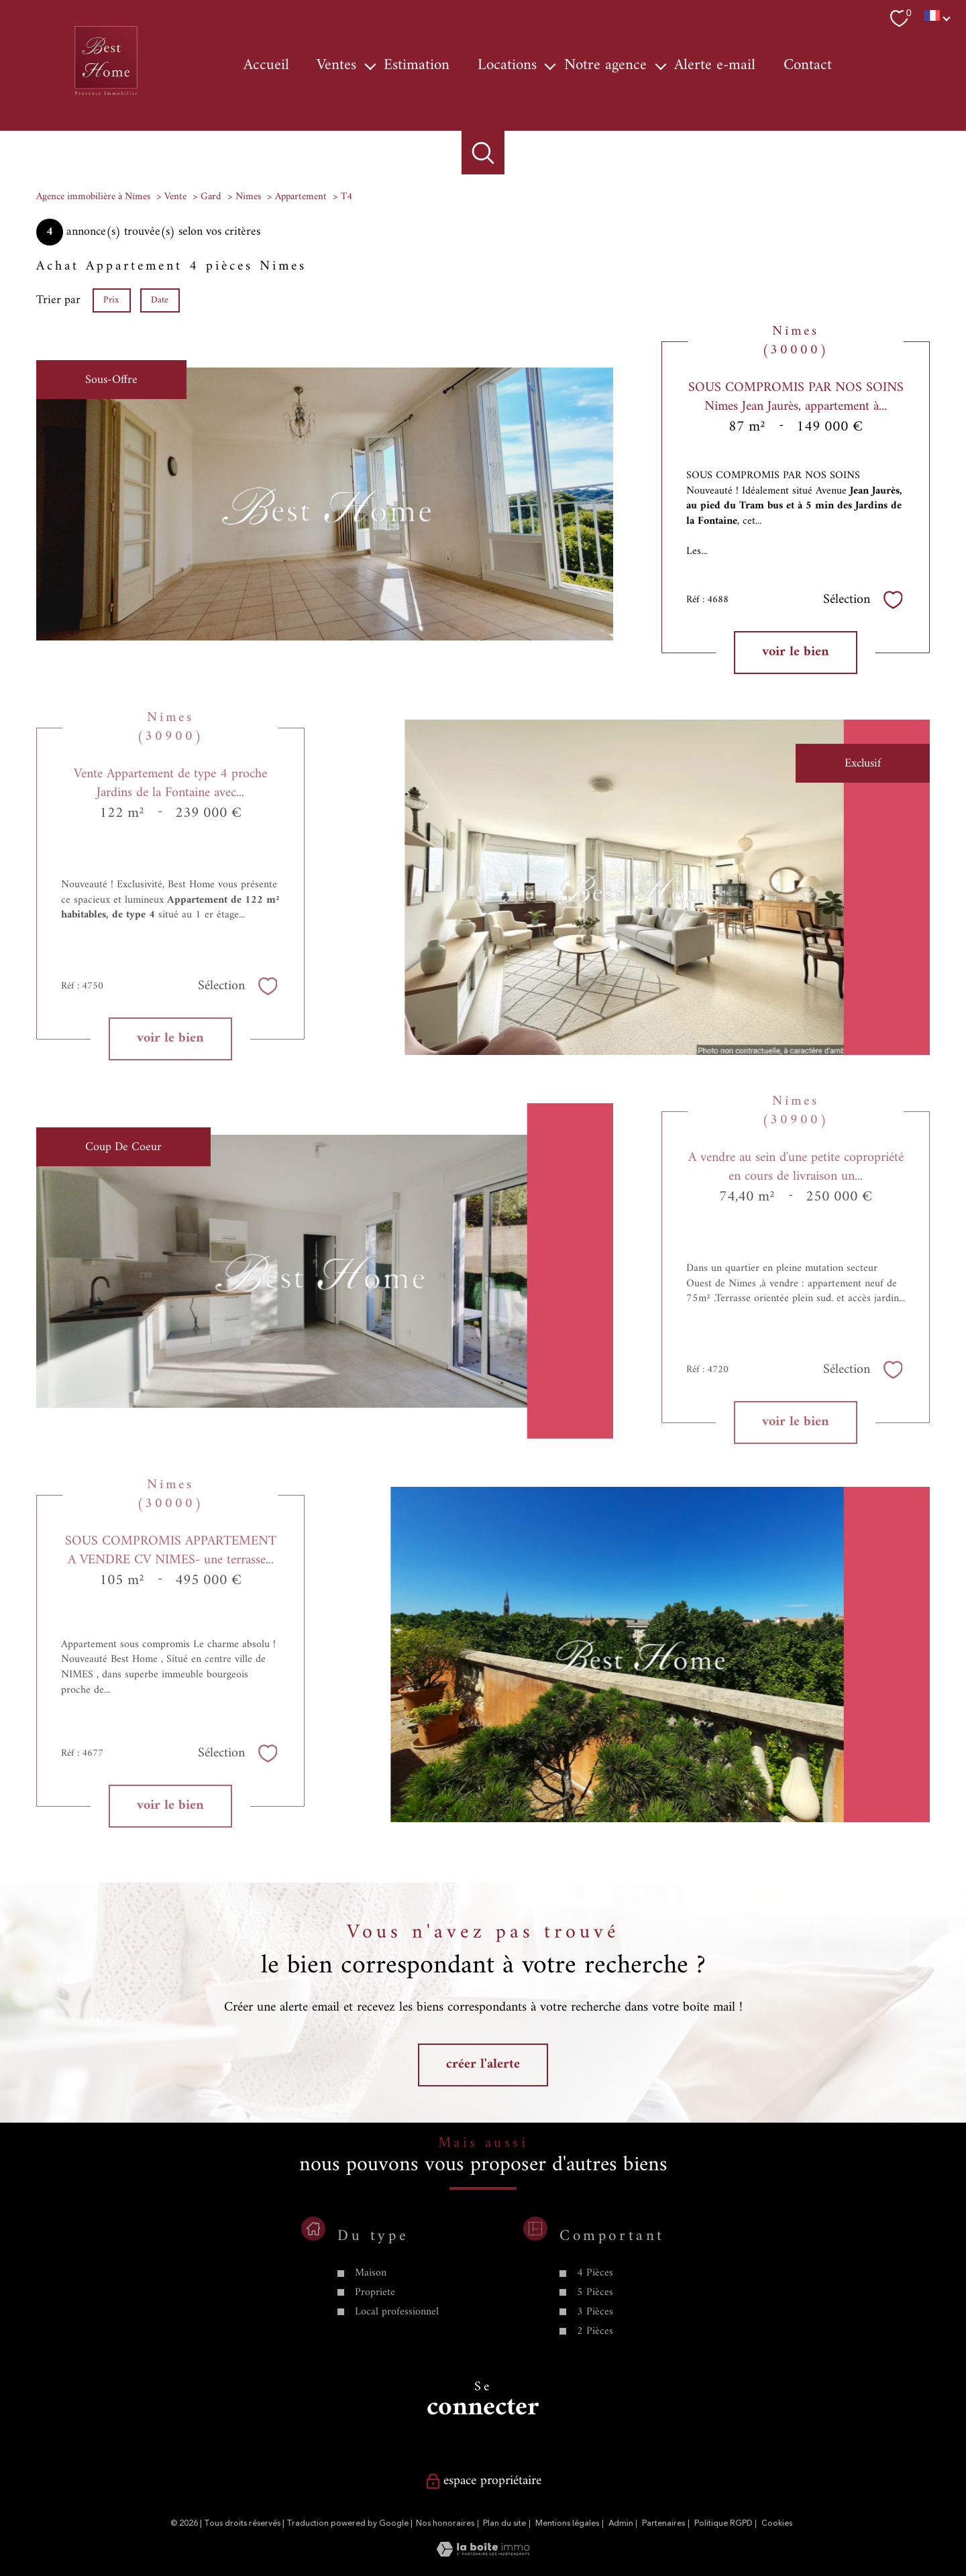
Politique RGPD (723, 2523)
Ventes (336, 65)
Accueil (266, 65)
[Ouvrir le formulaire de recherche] (483, 152)
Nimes (248, 197)
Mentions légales (567, 2523)
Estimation (416, 65)
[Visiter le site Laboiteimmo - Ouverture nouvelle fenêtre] (483, 2553)
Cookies (776, 2523)
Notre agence (605, 65)
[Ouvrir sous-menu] (370, 65)
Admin (620, 2523)
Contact (808, 65)
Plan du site (504, 2523)
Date (160, 299)
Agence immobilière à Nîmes (93, 197)
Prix (111, 299)
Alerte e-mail (714, 65)
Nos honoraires (445, 2523)
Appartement (301, 197)
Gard (211, 197)
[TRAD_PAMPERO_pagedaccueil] (106, 96)
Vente (175, 197)
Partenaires (663, 2523)
